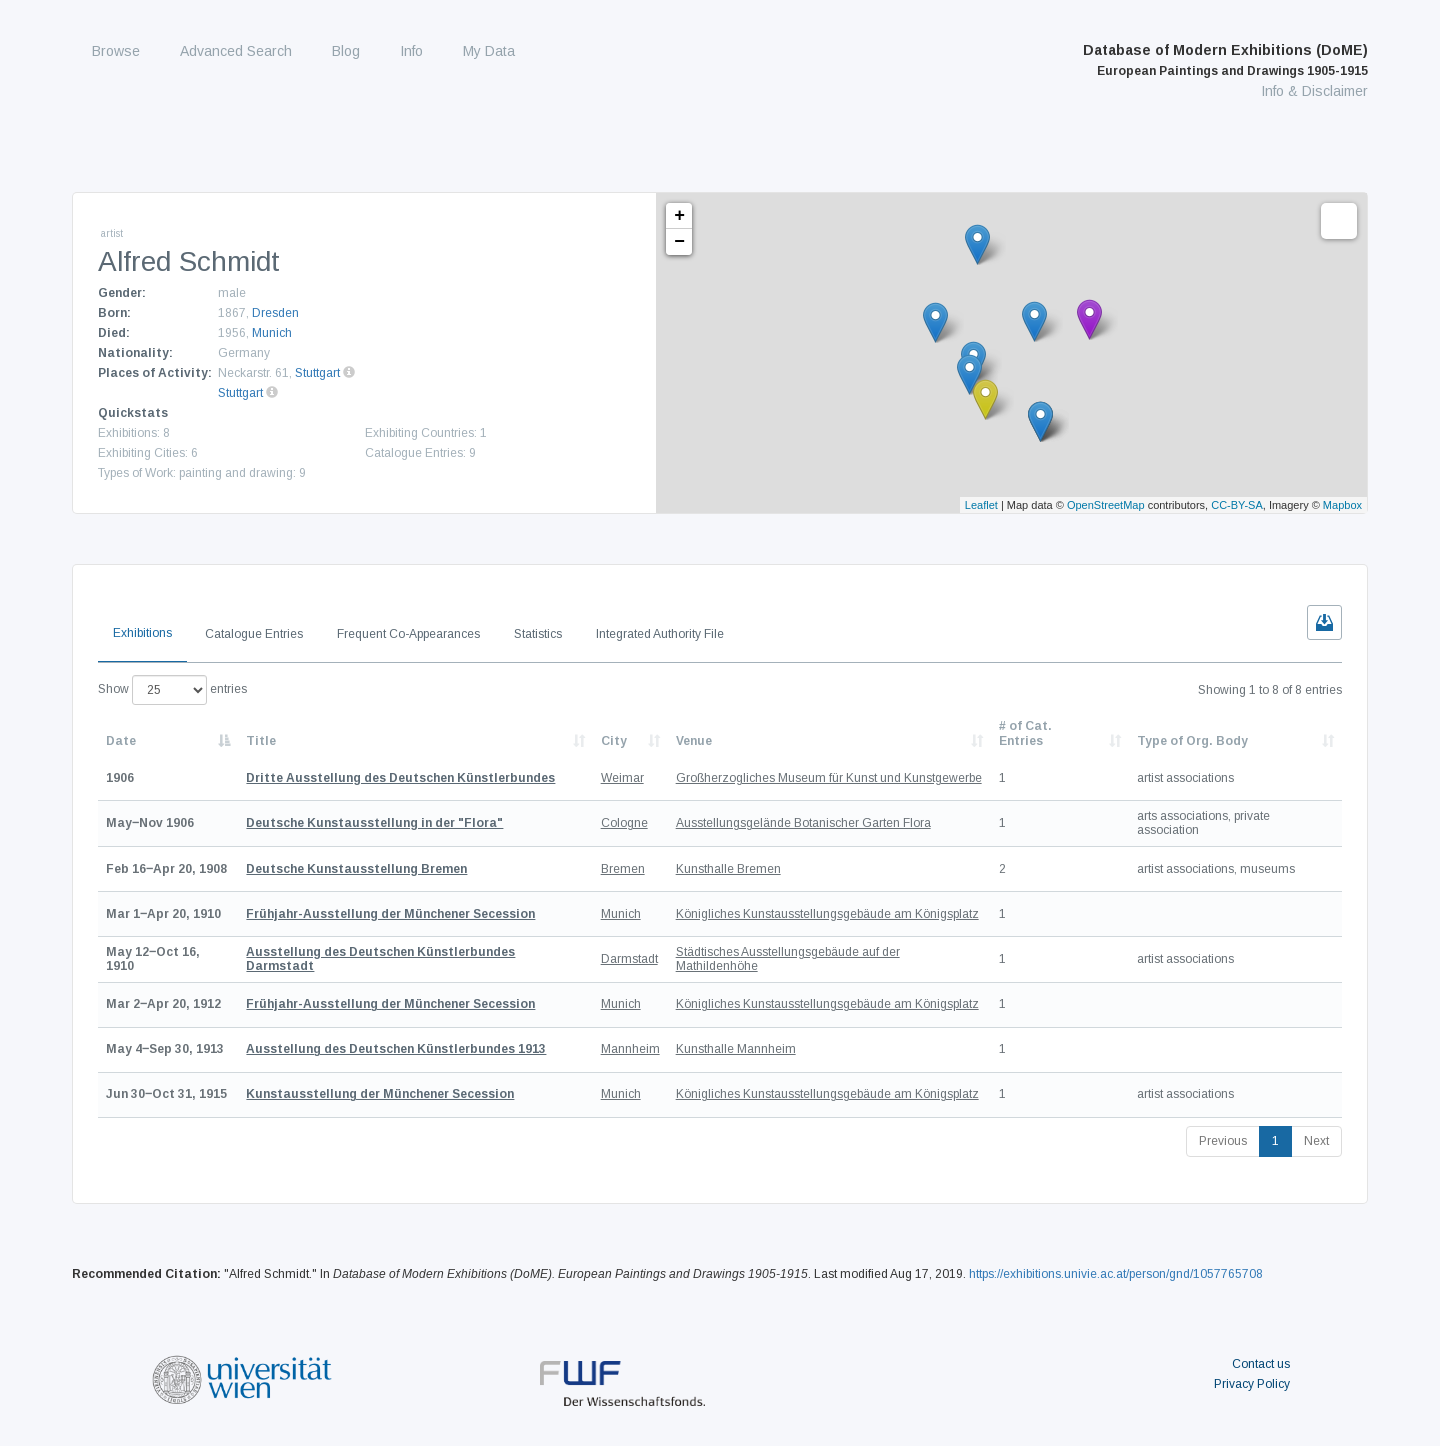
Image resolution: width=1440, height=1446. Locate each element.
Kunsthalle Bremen (728, 869)
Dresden (275, 313)
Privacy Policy (1252, 1384)
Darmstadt (629, 959)
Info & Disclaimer (1314, 91)
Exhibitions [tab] (142, 633)
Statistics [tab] (538, 634)
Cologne (624, 823)
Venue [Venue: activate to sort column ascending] (694, 741)
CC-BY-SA (1237, 505)
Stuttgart (317, 373)
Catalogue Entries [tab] (254, 634)
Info (411, 51)
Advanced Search (236, 51)
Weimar (622, 778)
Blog (346, 51)
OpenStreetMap (1106, 505)
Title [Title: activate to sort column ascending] (261, 741)
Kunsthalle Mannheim (736, 1049)
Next (1316, 1141)
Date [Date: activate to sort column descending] (121, 741)
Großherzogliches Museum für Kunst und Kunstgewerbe (829, 778)
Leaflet (981, 505)
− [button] (679, 242)
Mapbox (1342, 505)
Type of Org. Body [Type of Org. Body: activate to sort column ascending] (1192, 741)
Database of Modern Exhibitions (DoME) (1225, 60)
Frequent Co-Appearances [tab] (408, 634)
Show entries (172, 690)
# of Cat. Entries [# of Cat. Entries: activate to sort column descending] (1025, 733)
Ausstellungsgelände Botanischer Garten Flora (803, 823)
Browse (116, 51)
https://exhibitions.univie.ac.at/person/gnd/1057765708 (1116, 1274)
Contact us (1261, 1364)
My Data (489, 51)
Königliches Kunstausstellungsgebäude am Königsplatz (827, 914)
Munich (272, 333)
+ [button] (679, 216)
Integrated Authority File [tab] (660, 634)
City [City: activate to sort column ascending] (614, 741)
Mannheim (630, 1049)
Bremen (623, 869)
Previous (1223, 1141)
